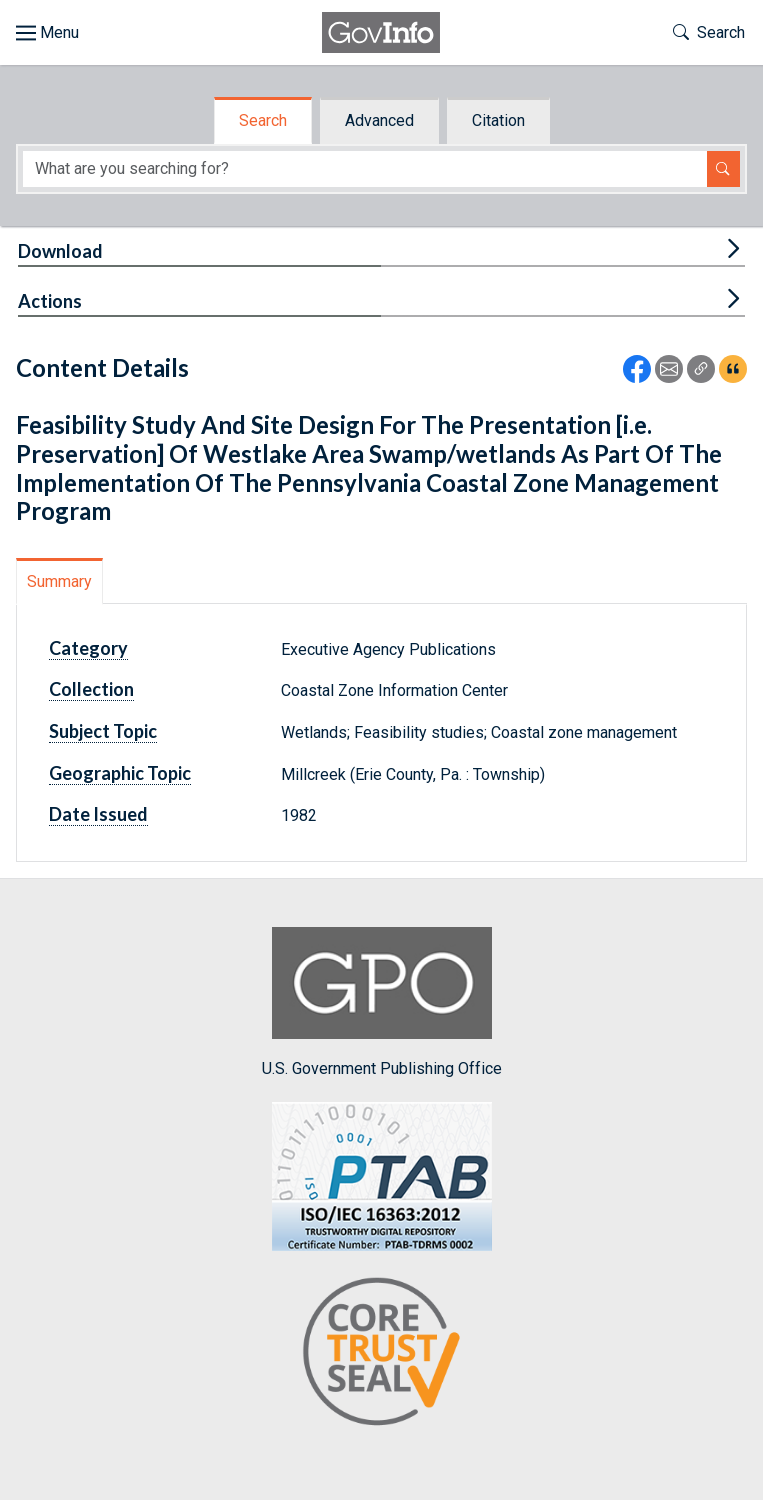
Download (60, 251)
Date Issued (98, 814)
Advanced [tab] (379, 120)
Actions (50, 301)
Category (88, 648)
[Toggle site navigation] (47, 33)
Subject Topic (103, 731)
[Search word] (365, 169)
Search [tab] (263, 120)
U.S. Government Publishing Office (382, 1002)
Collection (91, 689)
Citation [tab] (498, 120)
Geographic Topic (120, 773)
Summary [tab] (59, 581)
